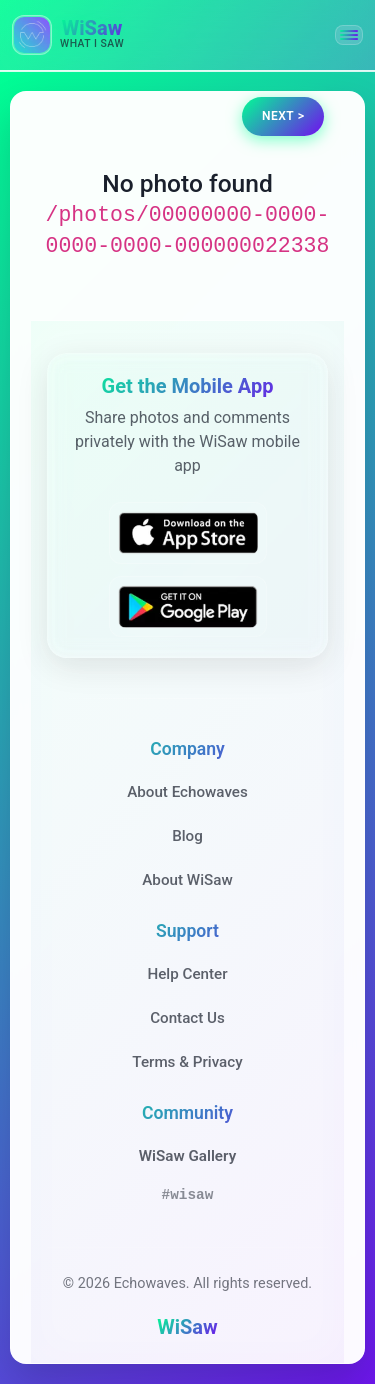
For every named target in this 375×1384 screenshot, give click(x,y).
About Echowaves (187, 792)
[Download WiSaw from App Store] (188, 533)
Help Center (187, 974)
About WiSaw (187, 880)
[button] (349, 35)
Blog (187, 836)
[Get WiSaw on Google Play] (188, 606)
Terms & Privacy (187, 1062)
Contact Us (187, 1018)
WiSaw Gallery (187, 1156)
